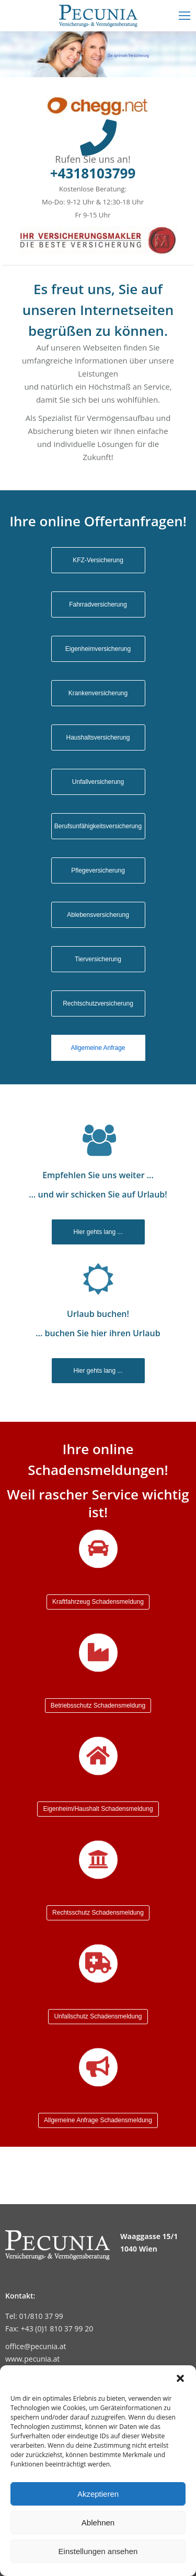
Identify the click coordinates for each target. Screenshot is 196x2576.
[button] (180, 2378)
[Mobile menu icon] (184, 15)
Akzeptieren (98, 2493)
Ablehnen (98, 2522)
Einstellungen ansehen (98, 2551)
